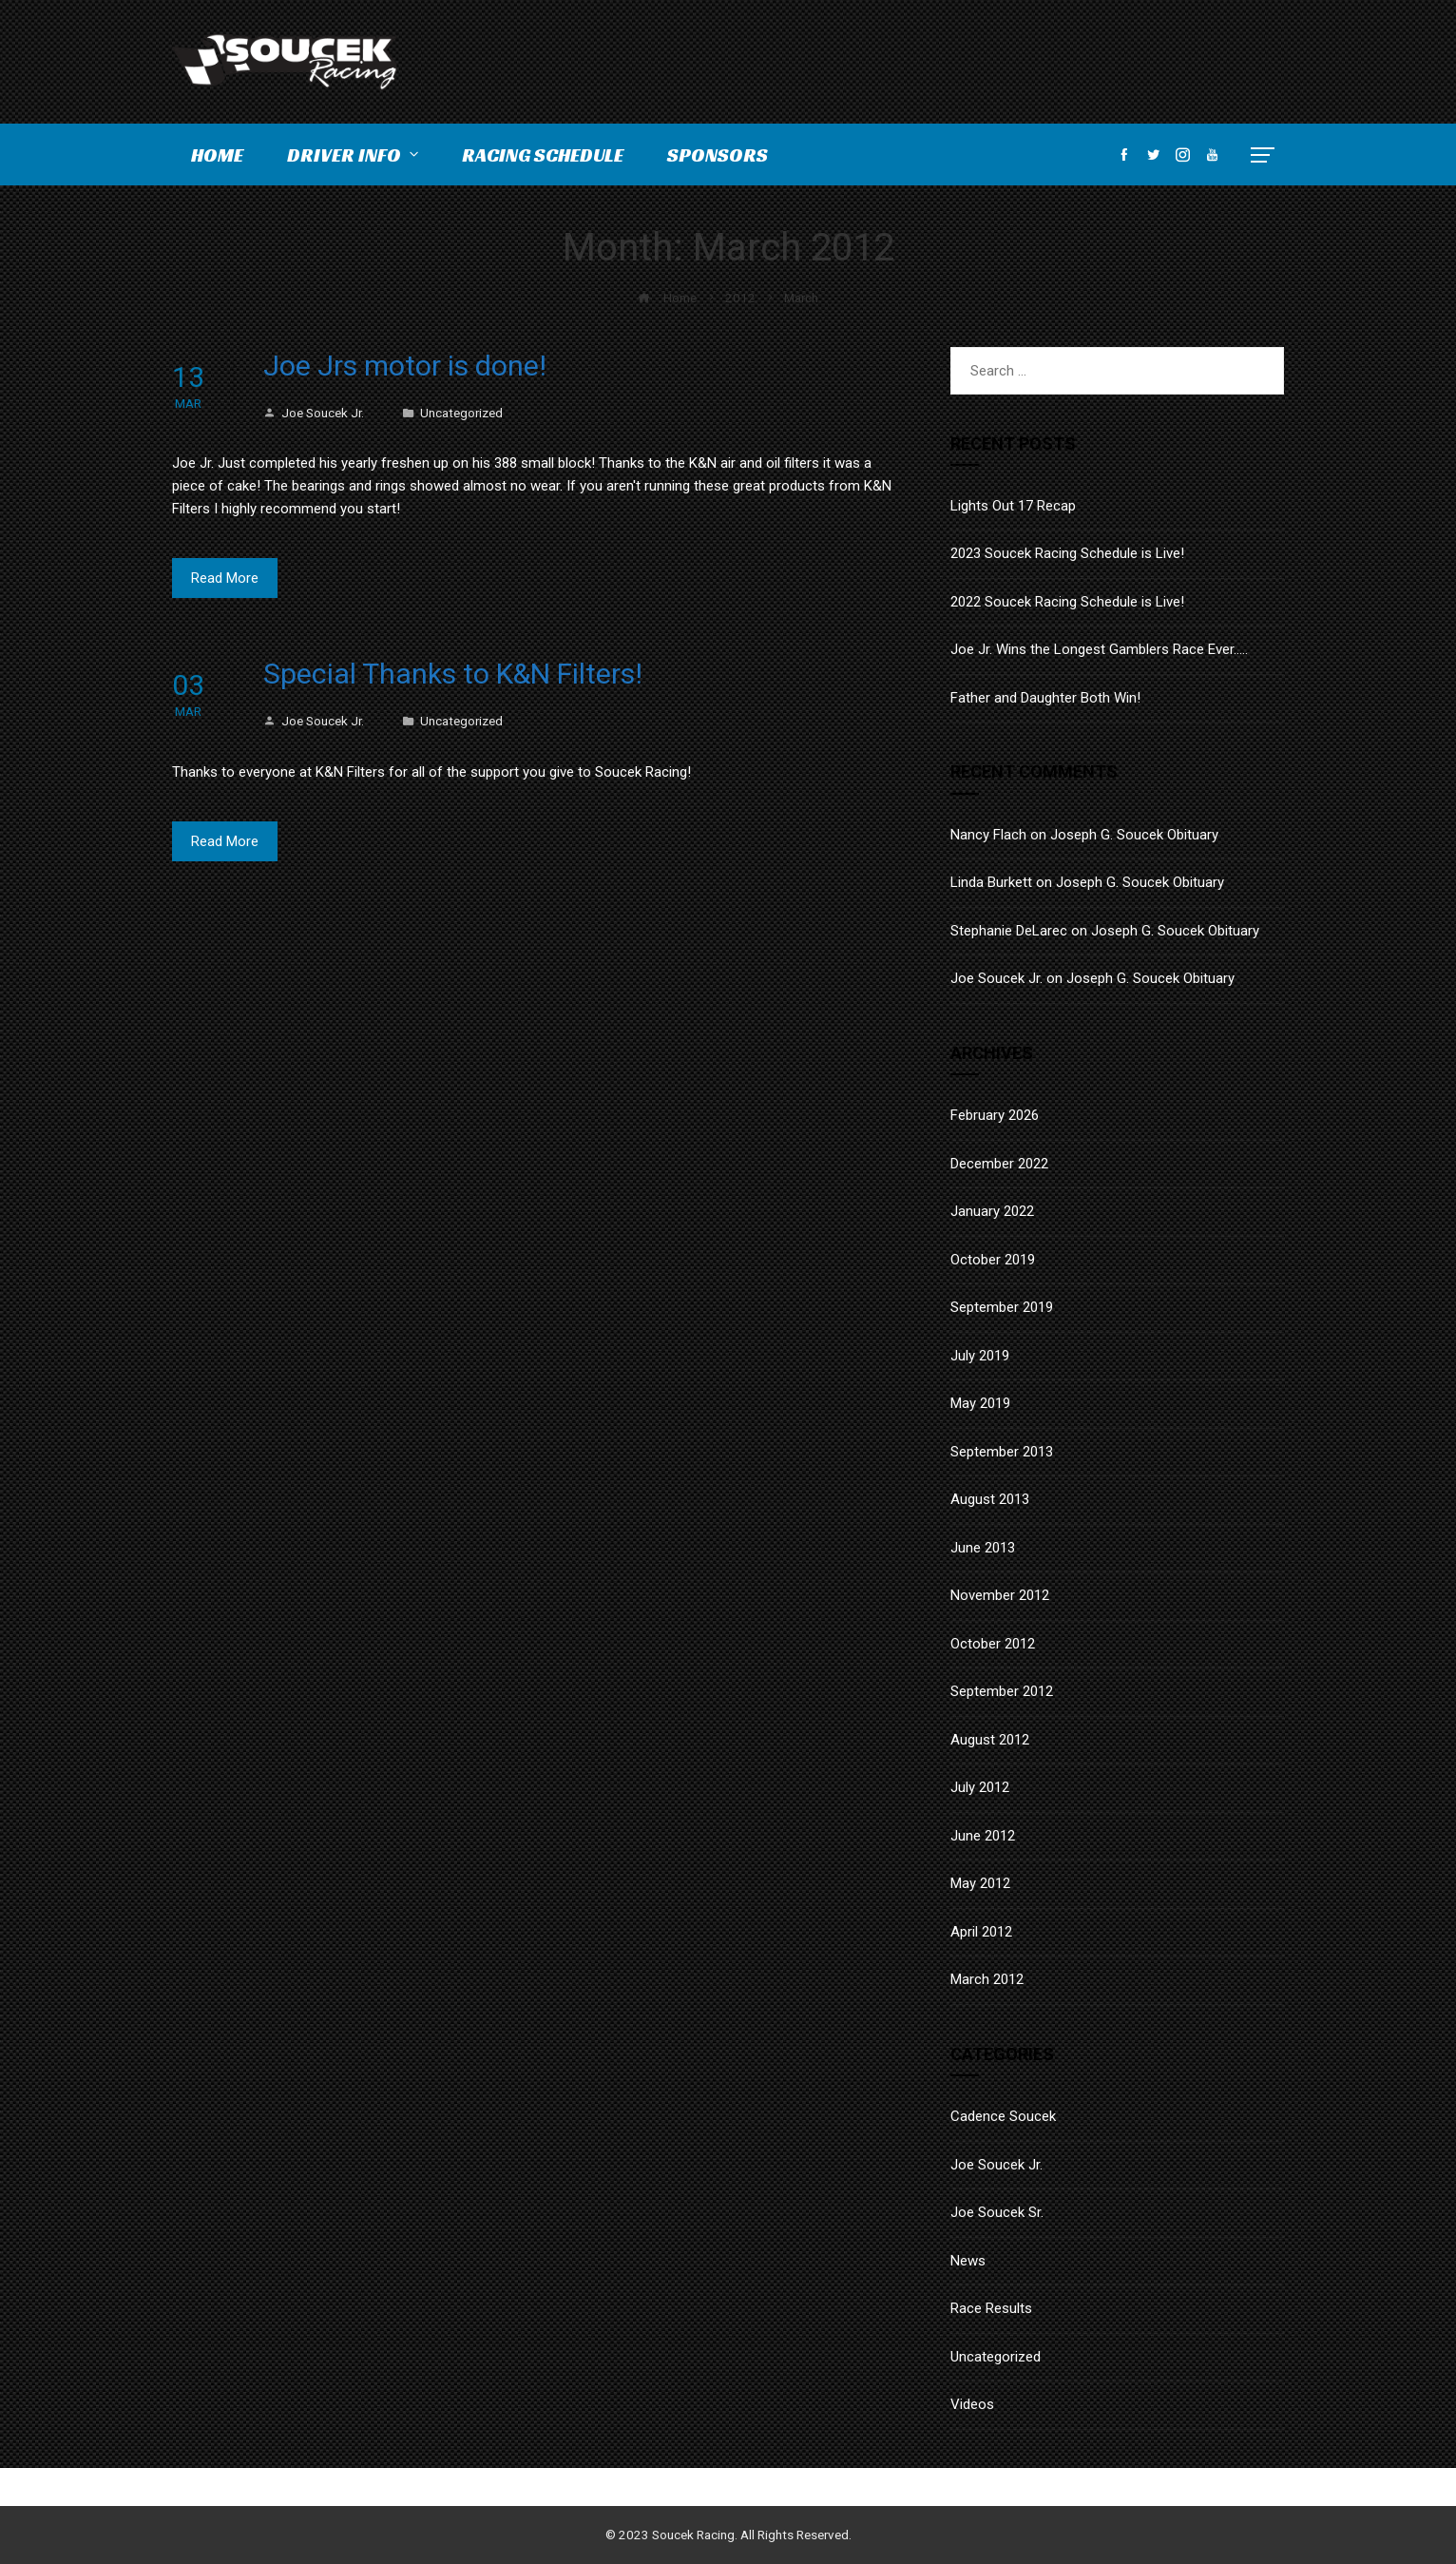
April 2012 (981, 1931)
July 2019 (979, 1355)
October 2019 (992, 1259)
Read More (225, 578)
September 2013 (1001, 1451)
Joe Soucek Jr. (313, 412)
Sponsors (717, 155)
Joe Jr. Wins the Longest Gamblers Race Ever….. (1099, 649)
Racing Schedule (542, 155)
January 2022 (992, 1211)
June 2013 (982, 1547)
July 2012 (979, 1787)
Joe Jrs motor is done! (404, 365)
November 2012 (999, 1595)
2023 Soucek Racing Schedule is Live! (1067, 553)
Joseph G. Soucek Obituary (1134, 834)
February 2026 (994, 1115)
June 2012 (982, 1835)
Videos (972, 2404)
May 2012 (980, 1883)
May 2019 (980, 1403)
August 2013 (989, 1499)
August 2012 (989, 1739)
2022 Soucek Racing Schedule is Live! (1067, 601)
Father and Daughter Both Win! (1045, 697)
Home (217, 155)
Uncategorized (461, 412)
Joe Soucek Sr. (997, 2212)
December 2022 (999, 1163)
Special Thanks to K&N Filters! (452, 673)
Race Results (991, 2308)
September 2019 (1001, 1307)
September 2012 (1001, 1691)
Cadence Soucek (1003, 2116)
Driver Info (354, 155)
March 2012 (987, 1979)
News (968, 2260)
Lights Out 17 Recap (1013, 505)
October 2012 (992, 1643)
